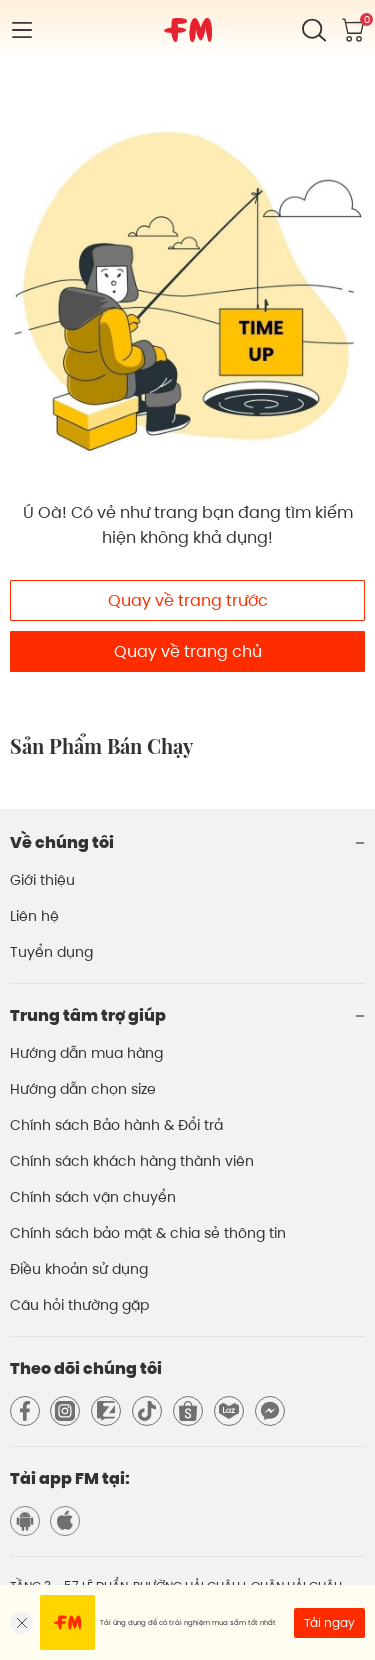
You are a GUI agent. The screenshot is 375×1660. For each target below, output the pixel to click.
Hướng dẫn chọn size (83, 1089)
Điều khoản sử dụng (79, 1269)
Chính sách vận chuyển (93, 1197)
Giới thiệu (42, 880)
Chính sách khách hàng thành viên (132, 1161)
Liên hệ (34, 916)
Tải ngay (329, 1622)
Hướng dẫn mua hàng (86, 1053)
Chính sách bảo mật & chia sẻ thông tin (148, 1233)
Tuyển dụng (51, 952)
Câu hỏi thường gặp (79, 1305)
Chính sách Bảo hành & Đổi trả (116, 1125)
